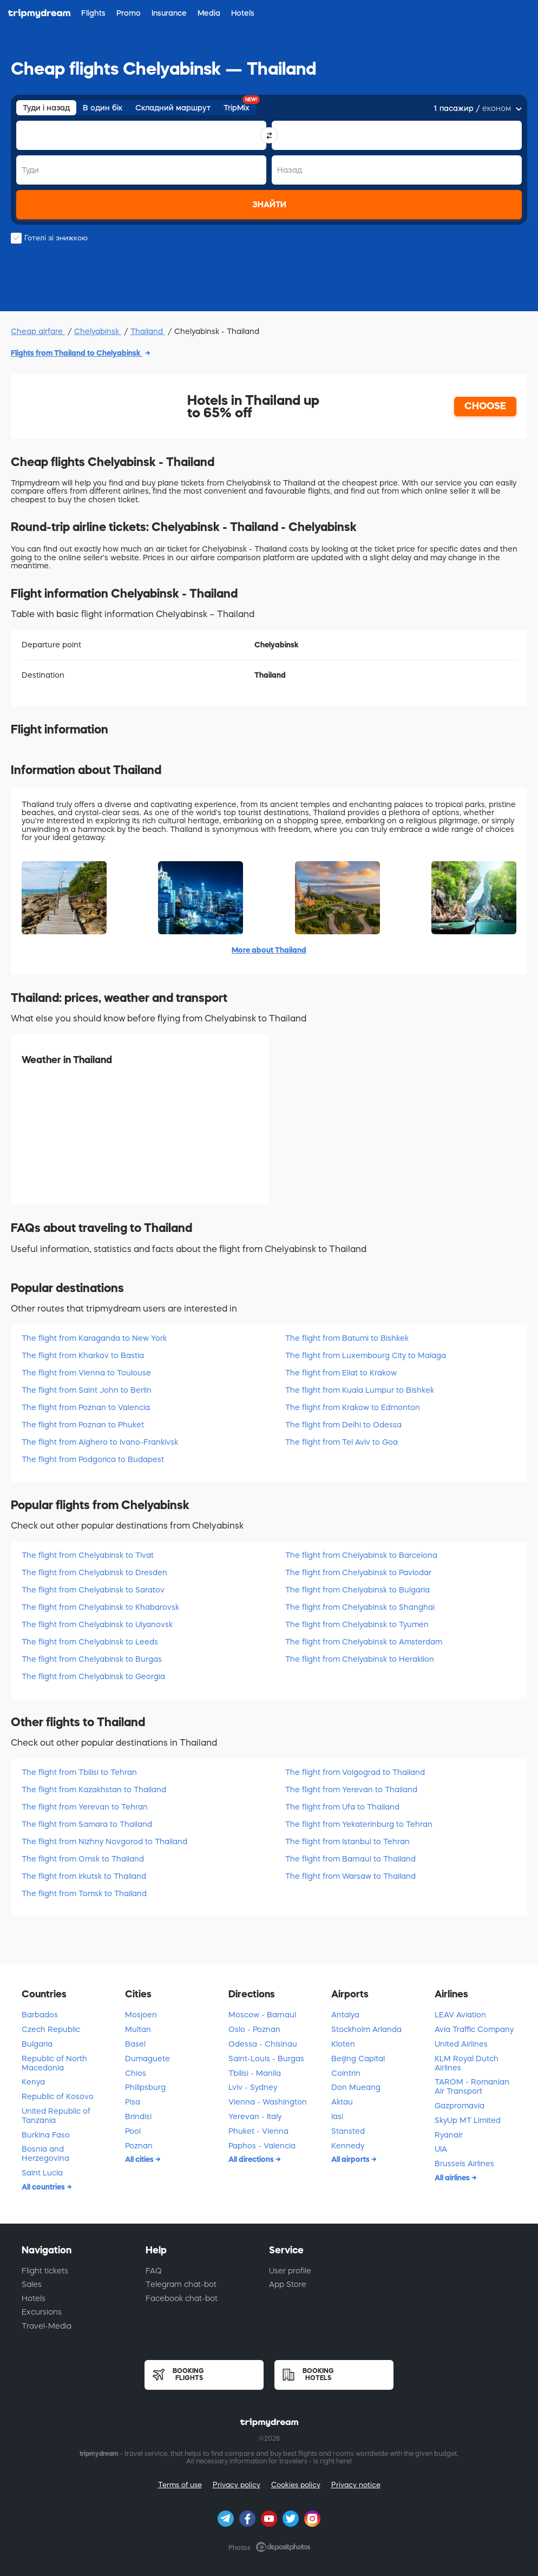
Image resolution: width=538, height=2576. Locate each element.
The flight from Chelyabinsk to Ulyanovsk (97, 1624)
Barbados (40, 2014)
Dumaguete (147, 2058)
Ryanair (449, 2135)
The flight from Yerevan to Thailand (351, 1789)
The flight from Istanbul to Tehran (347, 1841)
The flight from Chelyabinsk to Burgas (92, 1659)
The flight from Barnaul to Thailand (350, 1859)
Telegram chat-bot (181, 2284)
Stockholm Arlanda (366, 2029)
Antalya (345, 2014)
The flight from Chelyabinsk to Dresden (94, 1572)
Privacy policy (236, 2484)
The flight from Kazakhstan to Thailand (94, 1789)
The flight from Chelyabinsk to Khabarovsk (100, 1607)
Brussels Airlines (464, 2163)
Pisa (132, 2102)
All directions (251, 2159)
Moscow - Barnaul (262, 2014)
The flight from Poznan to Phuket (83, 1424)
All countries (44, 2187)
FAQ (154, 2271)
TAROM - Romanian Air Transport (472, 2086)
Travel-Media (46, 2326)
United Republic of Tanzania (56, 2115)
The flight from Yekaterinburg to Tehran (358, 1824)
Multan (138, 2029)
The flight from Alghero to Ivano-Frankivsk (100, 1442)
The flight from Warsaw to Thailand (350, 1876)
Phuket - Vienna (258, 2131)
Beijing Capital (358, 2058)
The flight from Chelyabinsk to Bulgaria (357, 1590)
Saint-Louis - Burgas (266, 2058)
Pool (133, 2131)
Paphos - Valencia (262, 2145)
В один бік (102, 108)
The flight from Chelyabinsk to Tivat (88, 1555)
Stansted (348, 2131)
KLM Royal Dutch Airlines (466, 2063)
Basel (135, 2044)
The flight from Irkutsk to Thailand (84, 1876)
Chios (135, 2073)
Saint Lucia (42, 2173)
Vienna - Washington (267, 2102)
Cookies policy (295, 2484)
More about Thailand (269, 950)
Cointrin (345, 2073)
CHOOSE (485, 406)
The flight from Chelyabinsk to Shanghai (360, 1607)
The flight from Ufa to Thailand (342, 1807)
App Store (287, 2284)
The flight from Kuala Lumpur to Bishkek (359, 1390)
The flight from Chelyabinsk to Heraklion (359, 1659)
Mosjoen (141, 2014)
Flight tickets (45, 2271)
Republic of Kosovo (58, 2096)
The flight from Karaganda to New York (94, 1338)
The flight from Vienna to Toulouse (86, 1373)
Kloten (343, 2044)
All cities (140, 2159)
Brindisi (138, 2116)
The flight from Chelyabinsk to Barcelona (361, 1555)
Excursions (42, 2312)
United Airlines (461, 2044)
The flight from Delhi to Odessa (343, 1424)
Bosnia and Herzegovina (45, 2153)
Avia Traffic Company (474, 2029)
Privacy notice (355, 2484)
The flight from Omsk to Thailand (83, 1859)
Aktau (342, 2102)
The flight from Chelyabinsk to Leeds (90, 1642)
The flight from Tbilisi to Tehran (79, 1772)
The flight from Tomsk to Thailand (84, 1893)
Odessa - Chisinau (262, 2044)
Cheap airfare (38, 331)
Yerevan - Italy (254, 2116)
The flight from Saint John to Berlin (87, 1390)
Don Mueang (355, 2087)
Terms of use (180, 2484)
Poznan (139, 2145)
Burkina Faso (46, 2135)
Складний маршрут (173, 108)
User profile (290, 2271)
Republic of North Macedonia (54, 2063)
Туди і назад (46, 108)
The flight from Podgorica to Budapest (93, 1459)
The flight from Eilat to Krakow (341, 1373)
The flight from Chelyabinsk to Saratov (93, 1590)
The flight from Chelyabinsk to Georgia (93, 1676)
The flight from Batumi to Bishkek (347, 1338)
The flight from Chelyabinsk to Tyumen (357, 1624)
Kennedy (347, 2145)
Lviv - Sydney (252, 2087)
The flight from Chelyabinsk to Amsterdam (363, 1642)
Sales (32, 2284)
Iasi (337, 2116)
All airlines (453, 2177)
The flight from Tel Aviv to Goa (341, 1442)
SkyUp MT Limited (468, 2120)
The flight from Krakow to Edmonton (352, 1407)
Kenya (33, 2082)
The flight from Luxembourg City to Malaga (365, 1355)
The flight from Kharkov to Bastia (83, 1355)
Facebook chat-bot (182, 2298)
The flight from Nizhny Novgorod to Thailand (104, 1841)
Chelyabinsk (97, 331)
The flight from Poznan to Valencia (86, 1407)
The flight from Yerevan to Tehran (85, 1807)
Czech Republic (51, 2029)
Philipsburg (145, 2087)
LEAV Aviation (460, 2014)
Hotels (33, 2298)
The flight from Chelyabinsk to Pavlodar (358, 1572)
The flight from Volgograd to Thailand (355, 1772)
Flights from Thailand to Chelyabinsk (76, 353)
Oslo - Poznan (254, 2029)
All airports (351, 2159)
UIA (441, 2149)
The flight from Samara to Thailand (87, 1824)
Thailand (147, 331)
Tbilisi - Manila (254, 2073)
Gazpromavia (459, 2105)
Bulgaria (37, 2044)
